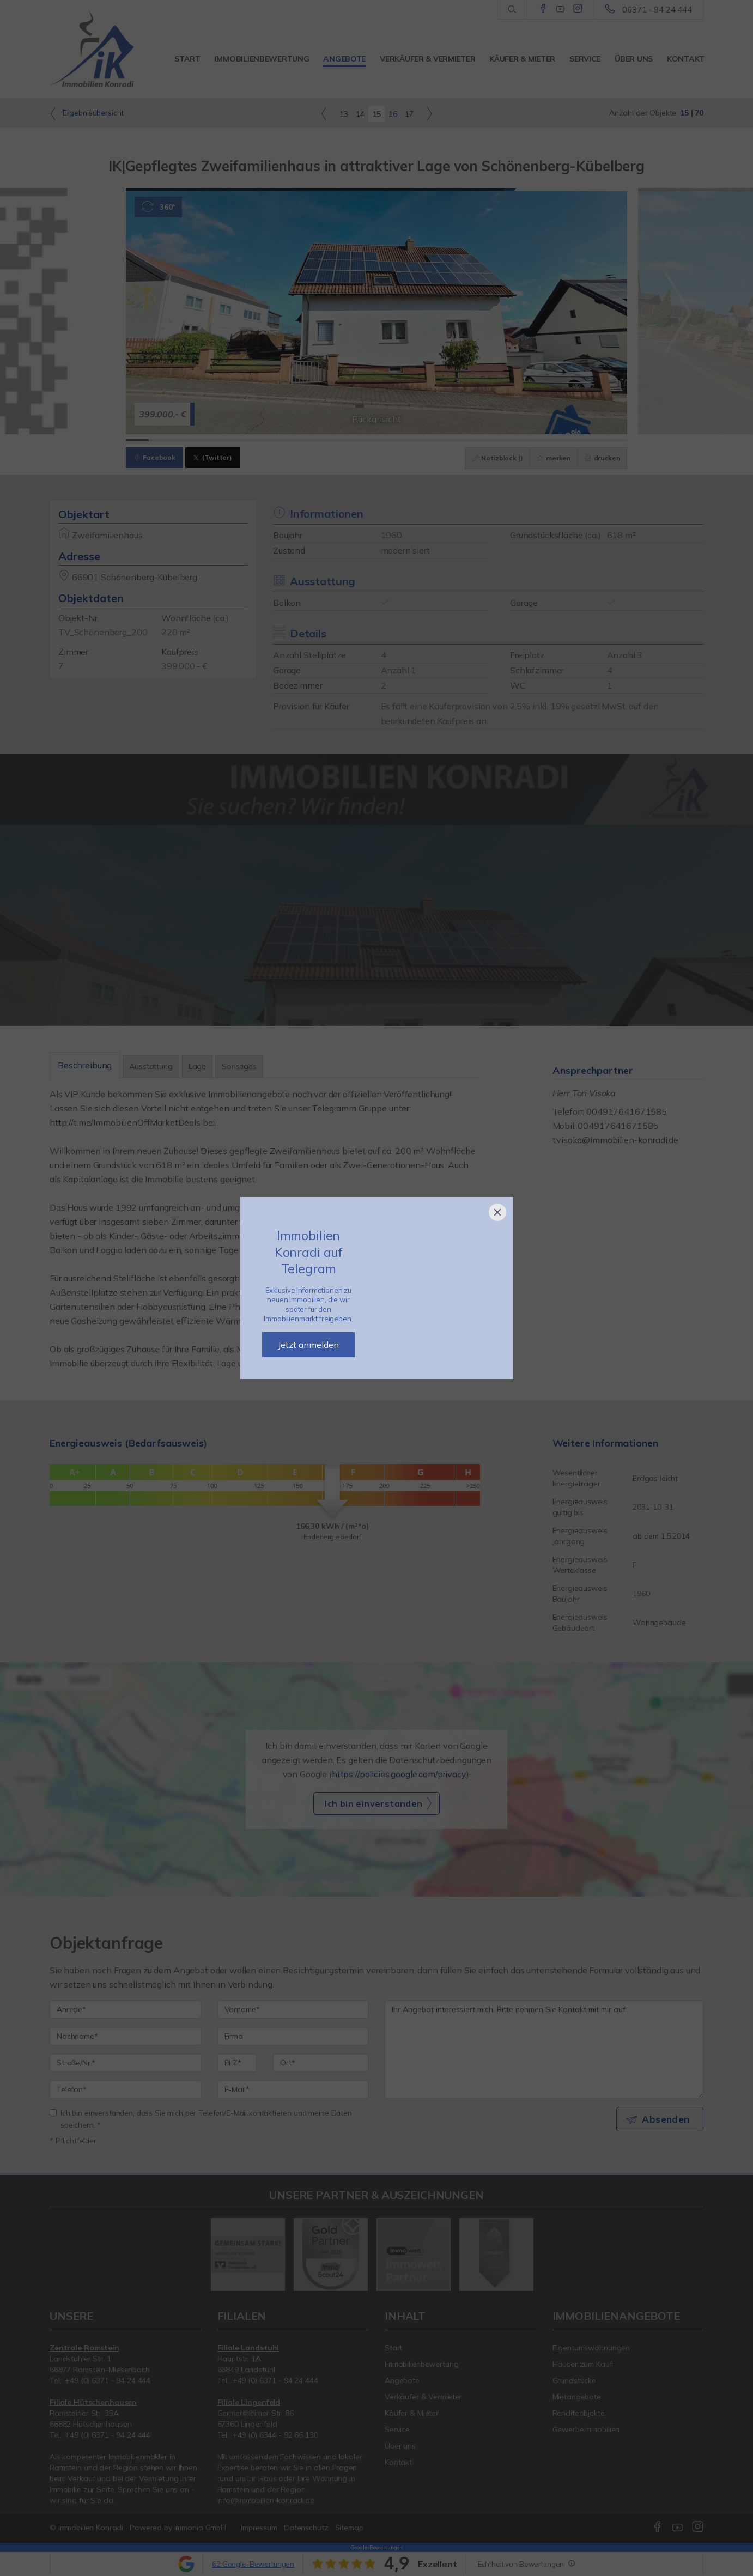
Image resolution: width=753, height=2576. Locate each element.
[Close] (497, 1212)
